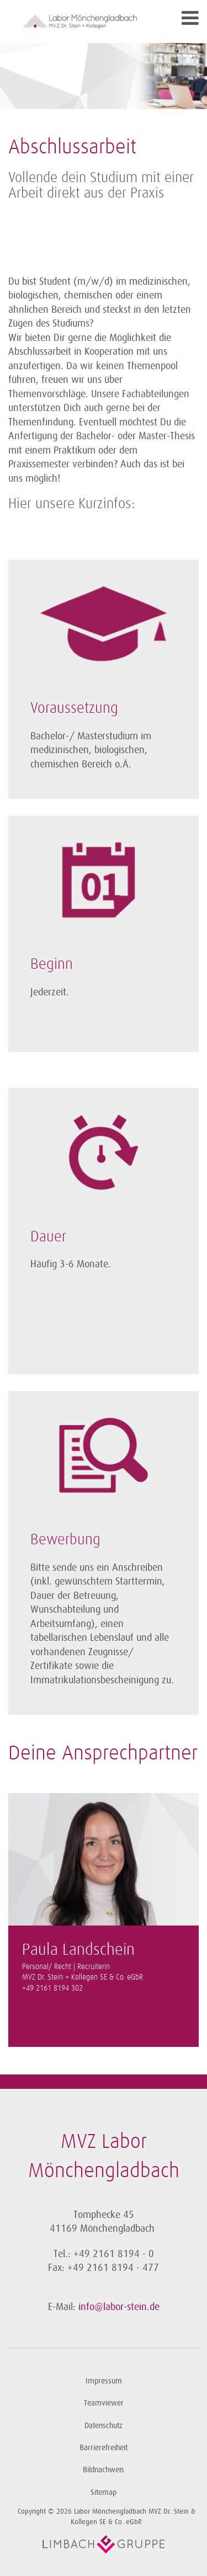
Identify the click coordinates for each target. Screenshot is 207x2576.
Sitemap (103, 2492)
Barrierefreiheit (103, 2447)
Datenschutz (103, 2425)
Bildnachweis (103, 2469)
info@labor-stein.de (119, 2306)
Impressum (104, 2381)
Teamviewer (104, 2403)
